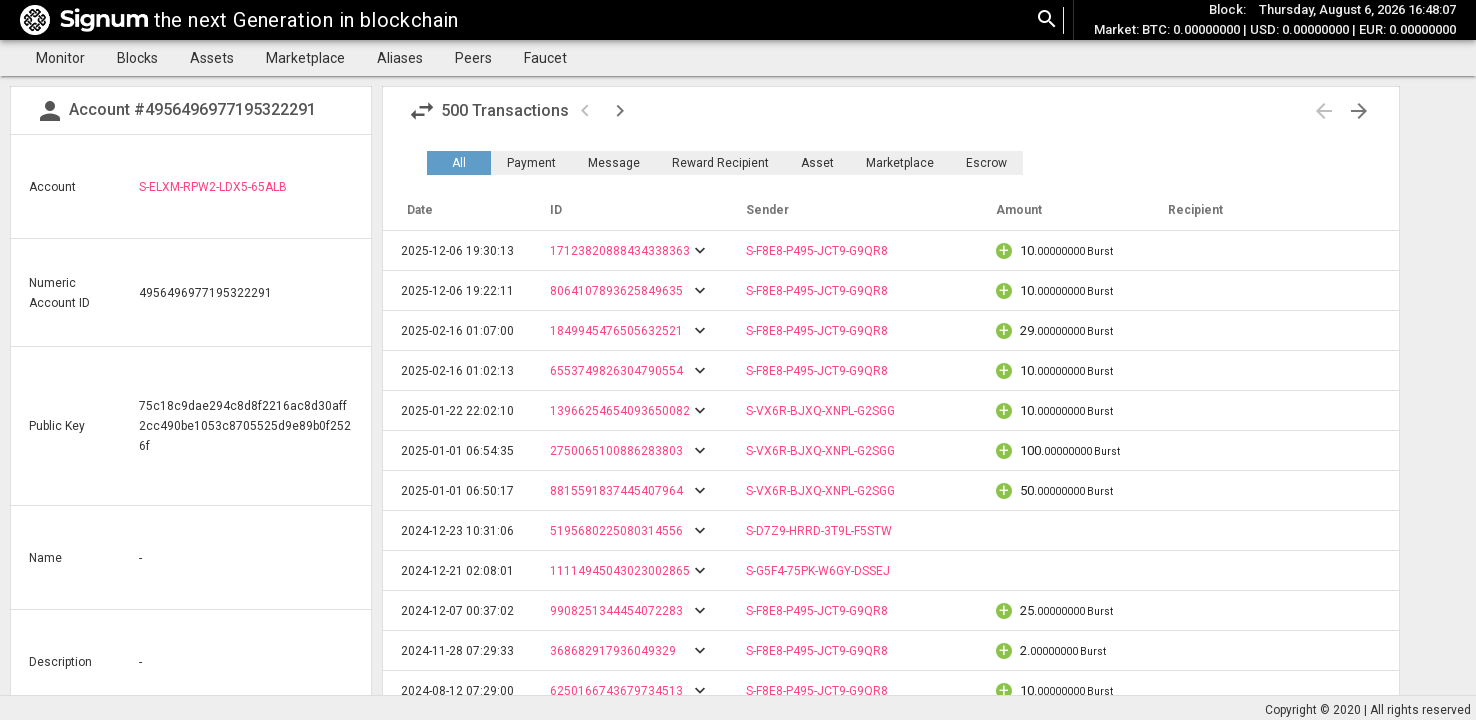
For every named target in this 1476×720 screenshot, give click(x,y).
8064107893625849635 (616, 291)
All (459, 163)
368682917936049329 (613, 651)
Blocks (137, 58)
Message (614, 163)
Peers (473, 58)
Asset (817, 163)
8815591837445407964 (616, 491)
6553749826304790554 (616, 371)
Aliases (400, 58)
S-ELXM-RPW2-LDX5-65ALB (213, 187)
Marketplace (305, 58)
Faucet (545, 58)
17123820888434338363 (620, 251)
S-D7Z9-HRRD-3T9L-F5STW (819, 531)
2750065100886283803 (616, 451)
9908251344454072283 (616, 611)
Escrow (986, 163)
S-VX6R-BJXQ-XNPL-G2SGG (820, 411)
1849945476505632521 (616, 331)
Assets (212, 58)
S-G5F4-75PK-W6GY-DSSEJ (818, 571)
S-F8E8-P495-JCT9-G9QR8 (817, 251)
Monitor (60, 58)
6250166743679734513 (616, 691)
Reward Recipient (720, 163)
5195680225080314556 (616, 531)
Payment (531, 163)
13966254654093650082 (620, 411)
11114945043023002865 (620, 571)
